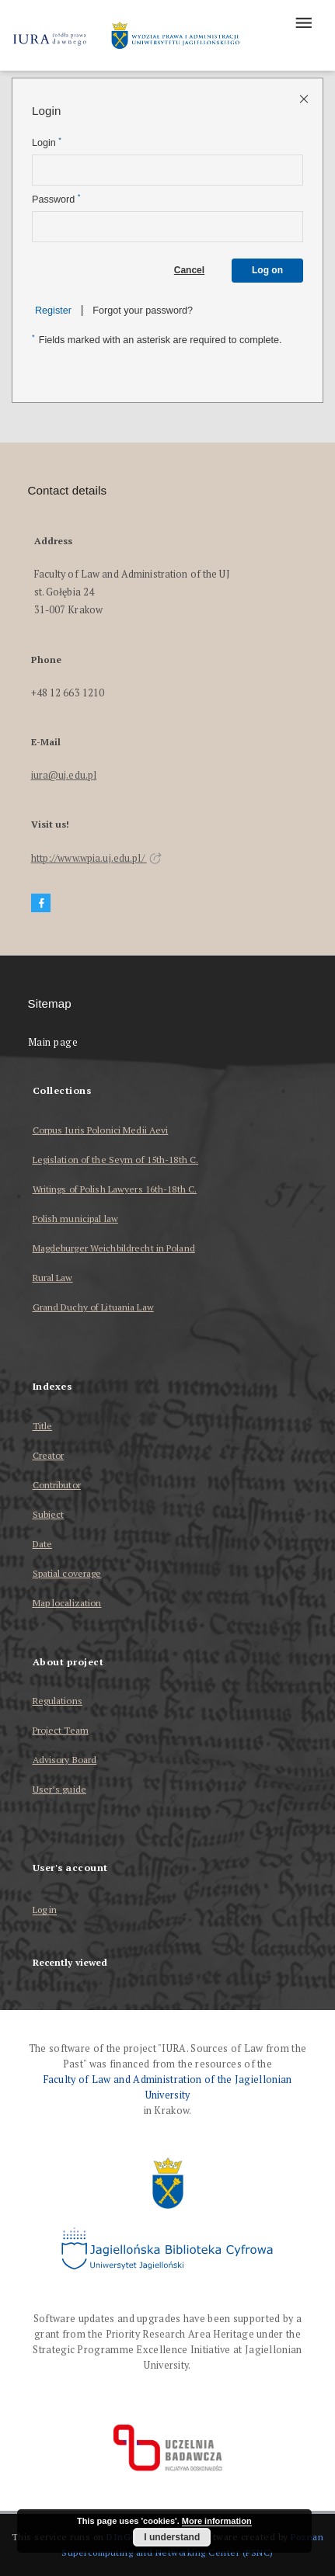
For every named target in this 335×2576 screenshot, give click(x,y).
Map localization (67, 1603)
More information (217, 2521)
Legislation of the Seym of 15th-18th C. (116, 1159)
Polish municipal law (75, 1218)
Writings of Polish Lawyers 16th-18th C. (115, 1189)
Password (56, 199)
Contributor (57, 1485)
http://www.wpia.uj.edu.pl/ (96, 858)
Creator (49, 1455)
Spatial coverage (67, 1573)
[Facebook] (41, 903)
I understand (172, 2537)
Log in (45, 1910)
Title (43, 1426)
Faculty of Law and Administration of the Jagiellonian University (168, 2087)
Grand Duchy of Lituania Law (93, 1307)
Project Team (61, 1730)
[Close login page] (305, 98)
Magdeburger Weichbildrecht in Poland (114, 1248)
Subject (49, 1514)
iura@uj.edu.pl (64, 775)
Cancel (189, 270)
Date (42, 1544)
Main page (53, 1042)
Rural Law (53, 1277)
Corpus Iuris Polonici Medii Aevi (101, 1130)
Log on (267, 270)
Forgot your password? (142, 310)
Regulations (57, 1700)
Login (46, 142)
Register (53, 310)
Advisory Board (65, 1759)
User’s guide (59, 1789)
